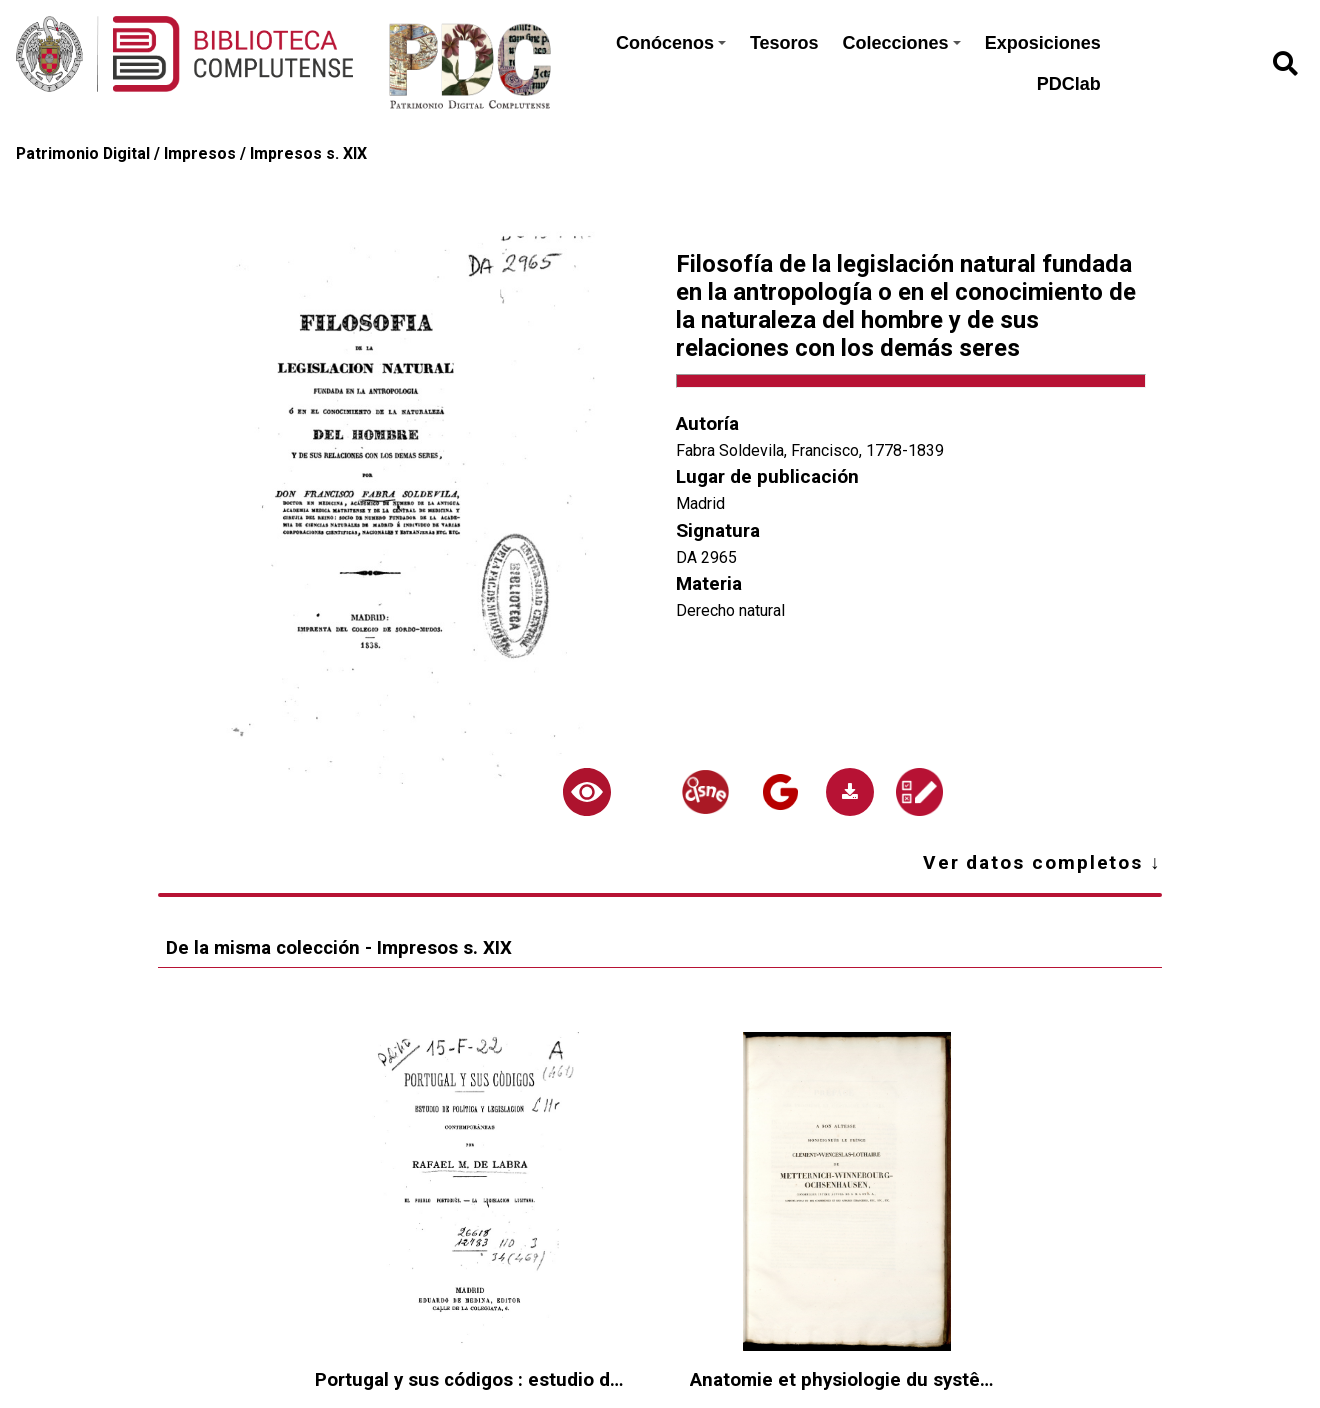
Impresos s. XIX (308, 153)
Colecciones (902, 43)
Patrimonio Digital (83, 153)
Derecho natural (730, 610)
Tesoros (784, 43)
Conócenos (671, 43)
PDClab (1069, 84)
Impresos (200, 153)
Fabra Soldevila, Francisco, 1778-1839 (810, 450)
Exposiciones (1043, 43)
